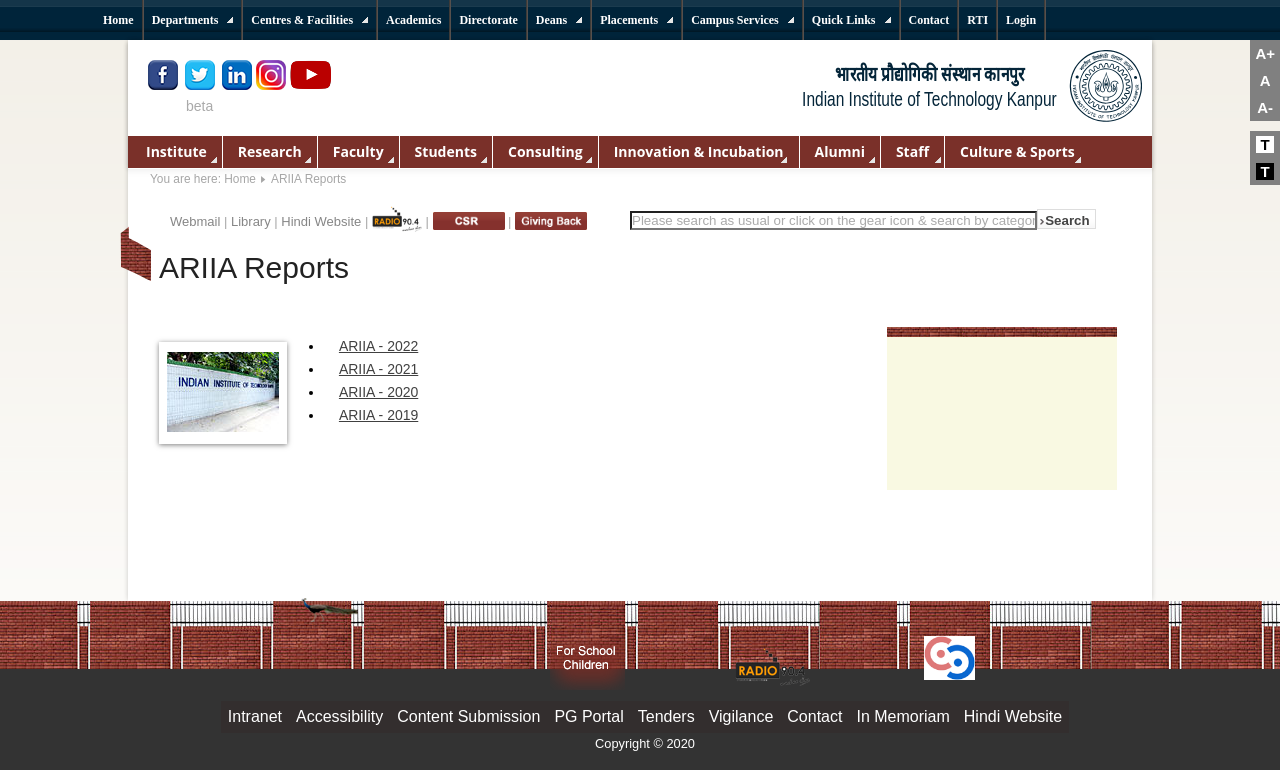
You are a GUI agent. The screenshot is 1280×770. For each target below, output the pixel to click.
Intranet (255, 716)
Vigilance (741, 716)
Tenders (666, 716)
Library (251, 221)
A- (1265, 107)
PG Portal (588, 716)
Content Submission (468, 716)
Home (240, 179)
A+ (1265, 53)
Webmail (195, 221)
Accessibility (339, 716)
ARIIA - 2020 (378, 392)
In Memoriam (902, 716)
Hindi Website (321, 221)
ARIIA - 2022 (378, 346)
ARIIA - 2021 (378, 369)
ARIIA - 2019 (378, 415)
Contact (814, 716)
